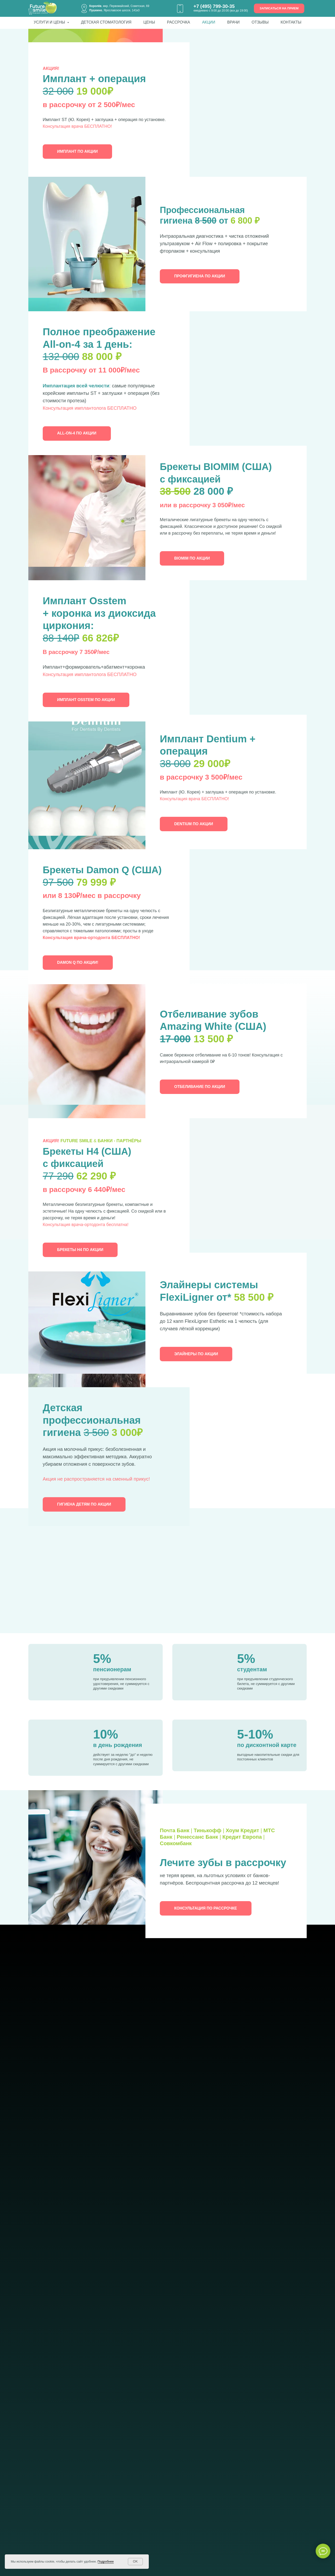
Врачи (233, 22)
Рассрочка (178, 22)
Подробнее (106, 2561)
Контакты (291, 22)
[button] (77, 151)
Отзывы (260, 22)
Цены (149, 22)
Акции (208, 22)
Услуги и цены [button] (50, 22)
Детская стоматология (106, 22)
